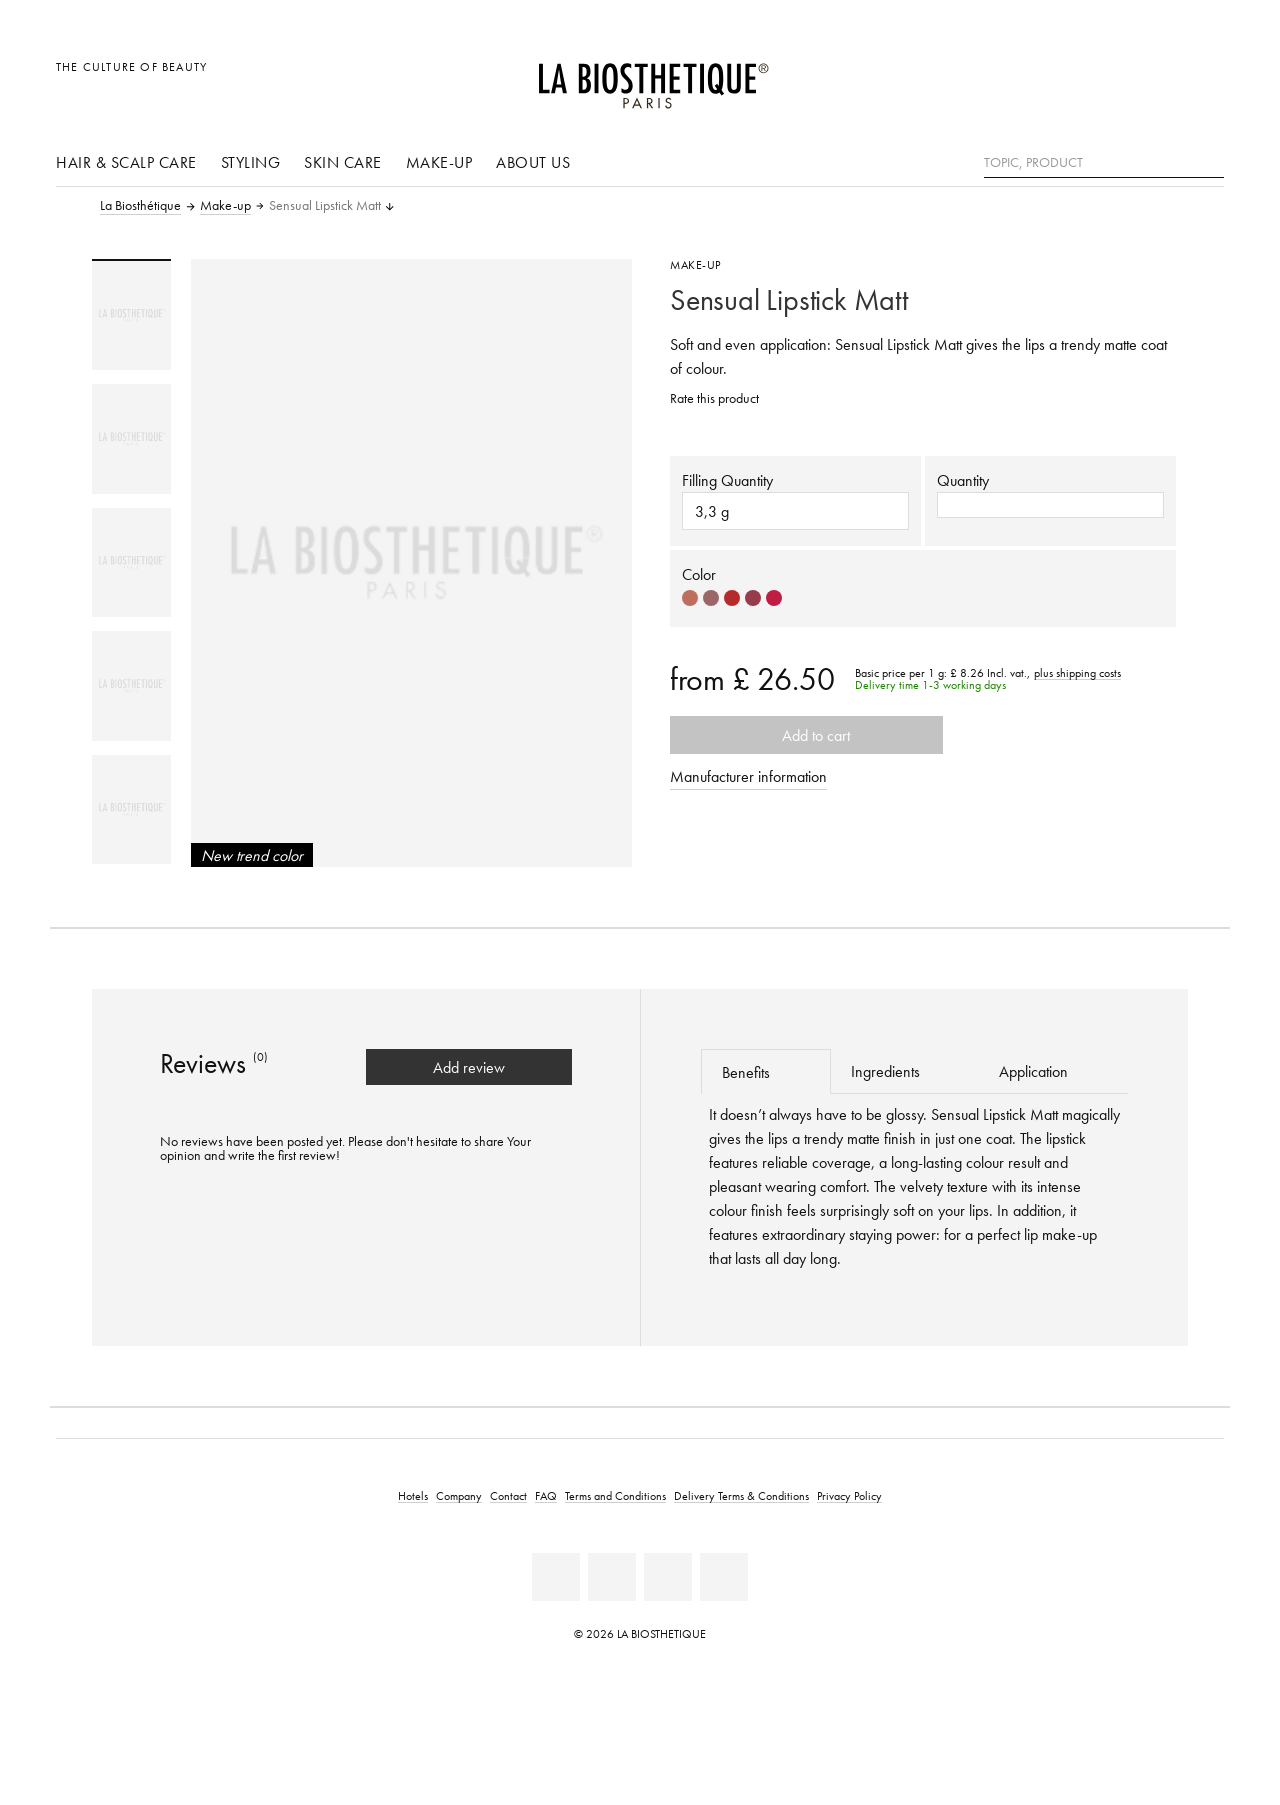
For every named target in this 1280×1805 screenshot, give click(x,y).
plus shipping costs (1077, 673)
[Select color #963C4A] (753, 598)
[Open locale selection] (1112, 77)
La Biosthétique (140, 206)
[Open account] (1158, 77)
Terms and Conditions (615, 1495)
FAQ (546, 1495)
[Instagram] (668, 1577)
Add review (469, 1067)
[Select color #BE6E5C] (690, 598)
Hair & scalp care (126, 162)
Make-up (439, 162)
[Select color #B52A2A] (732, 598)
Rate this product (714, 398)
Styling (251, 162)
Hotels (413, 1495)
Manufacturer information (748, 776)
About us (533, 162)
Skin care (343, 162)
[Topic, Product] (1104, 163)
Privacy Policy (849, 1495)
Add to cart (806, 735)
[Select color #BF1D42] (774, 598)
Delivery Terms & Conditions (741, 1495)
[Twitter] (724, 1577)
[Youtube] (612, 1577)
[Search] (1209, 160)
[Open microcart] (1203, 77)
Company (459, 1495)
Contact (508, 1495)
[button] (1050, 505)
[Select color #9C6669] (711, 598)
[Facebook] (556, 1577)
